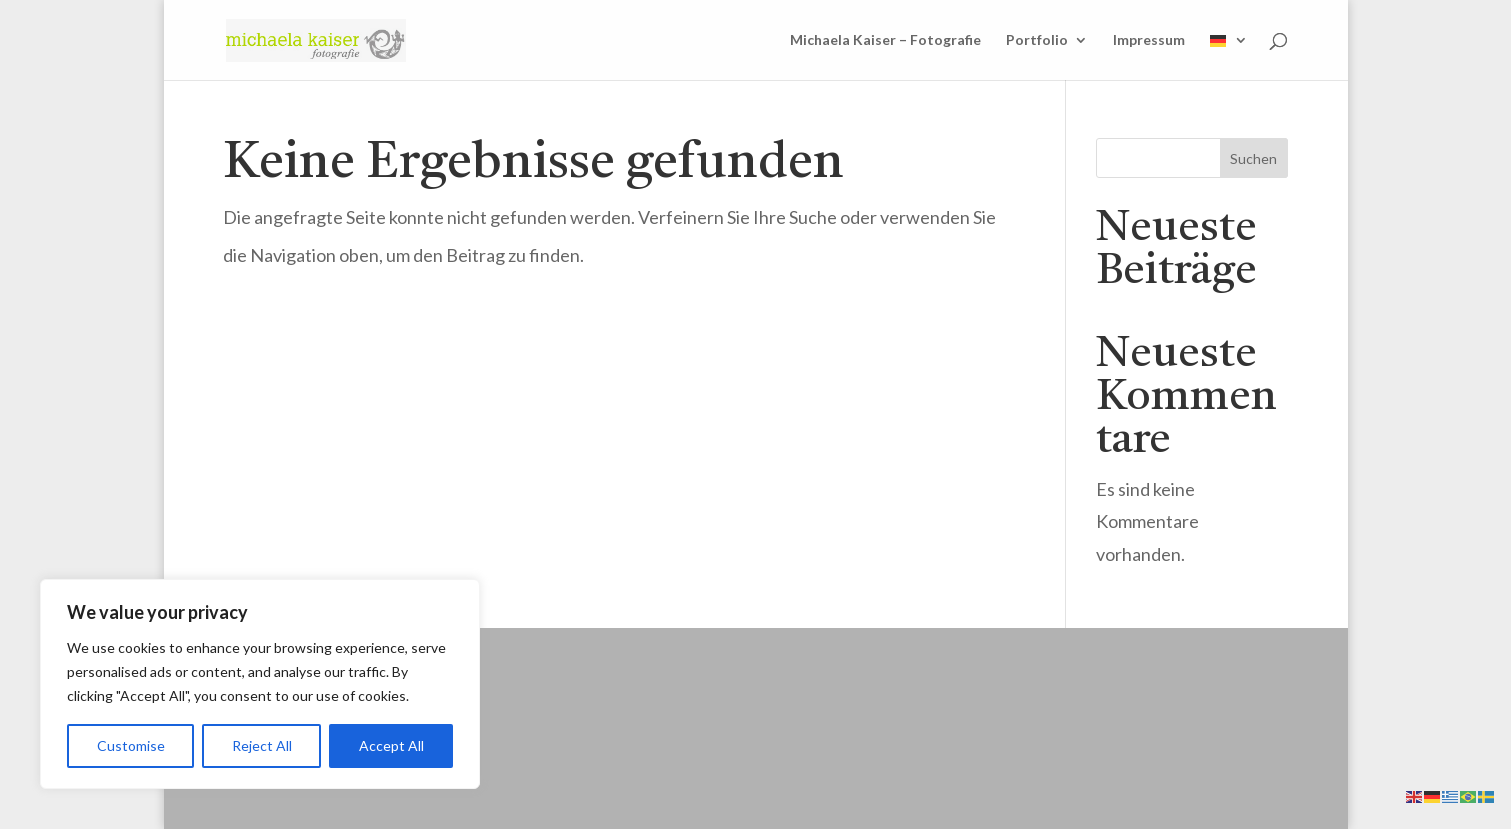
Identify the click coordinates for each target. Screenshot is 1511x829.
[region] (260, 684)
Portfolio (1037, 40)
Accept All (391, 745)
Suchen (1253, 158)
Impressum (1149, 40)
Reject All (262, 745)
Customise (131, 745)
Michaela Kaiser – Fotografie (885, 40)
